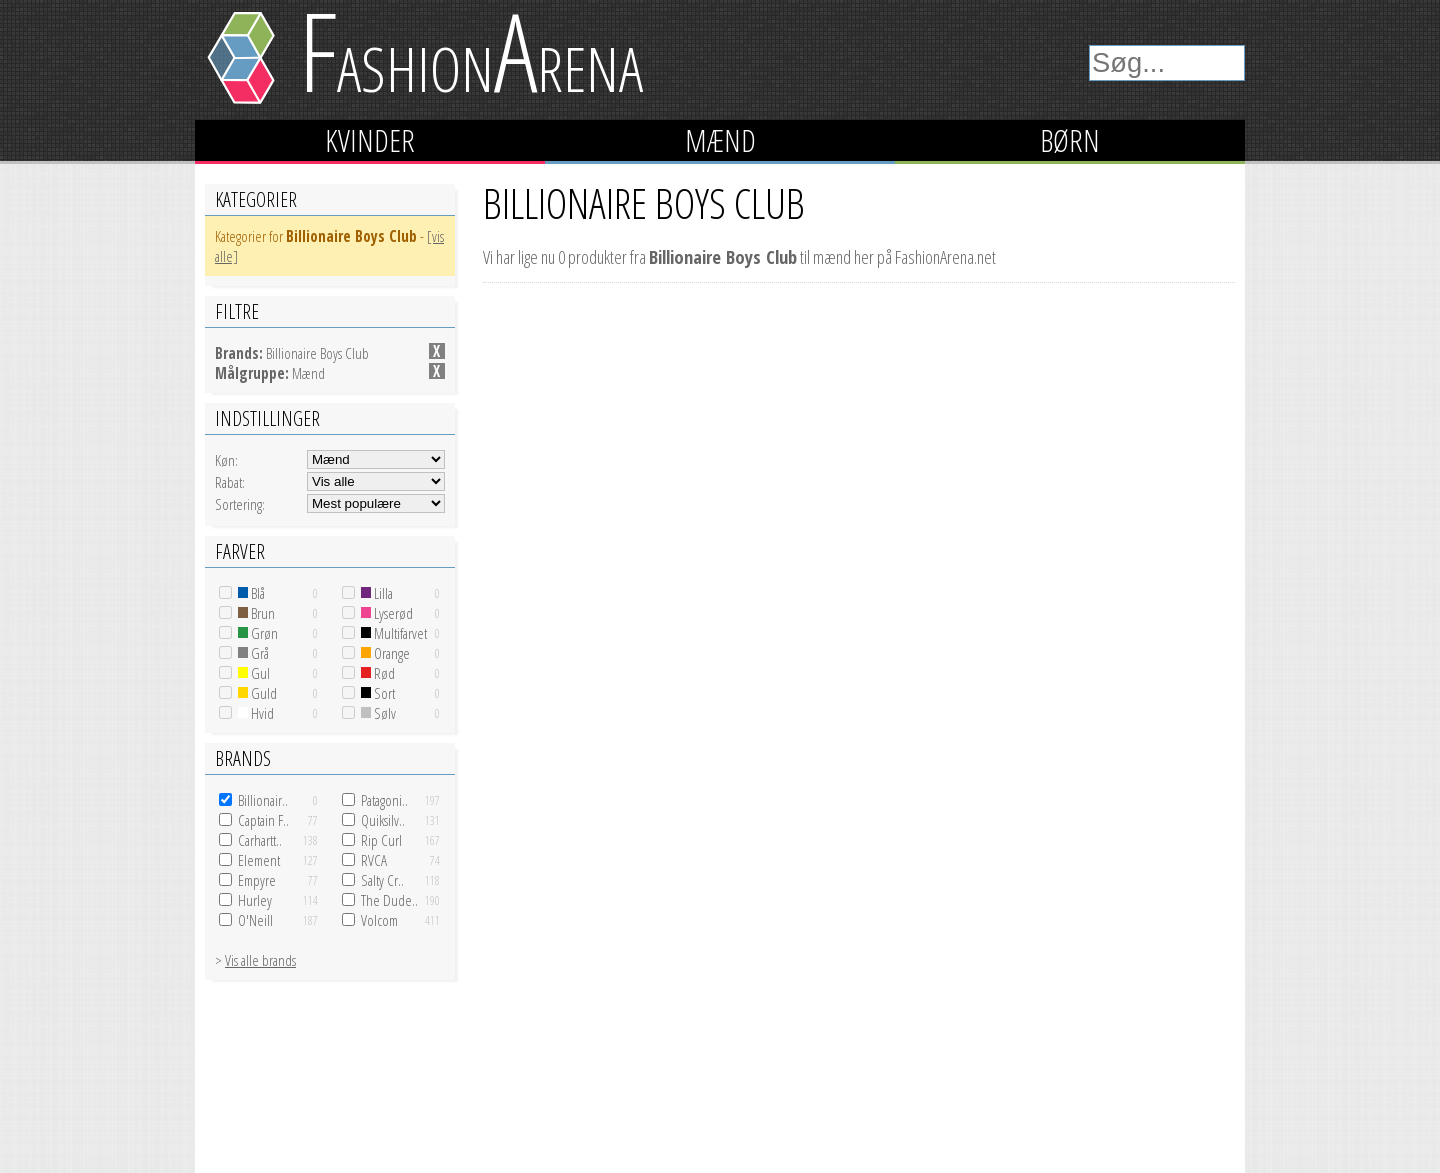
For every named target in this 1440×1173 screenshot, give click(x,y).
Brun (256, 613)
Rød (378, 673)
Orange (385, 653)
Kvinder (370, 140)
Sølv (378, 713)
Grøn (258, 633)
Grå (253, 653)
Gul (254, 673)
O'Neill (255, 920)
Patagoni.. (384, 800)
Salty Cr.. (382, 880)
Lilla (377, 593)
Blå (251, 593)
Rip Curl (381, 840)
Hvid (256, 713)
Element (259, 860)
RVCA (374, 860)
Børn (1070, 140)
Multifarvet (394, 633)
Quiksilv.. (383, 820)
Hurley (255, 900)
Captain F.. (263, 820)
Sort (378, 693)
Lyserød (387, 613)
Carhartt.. (260, 840)
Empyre (257, 880)
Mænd (720, 140)
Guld (257, 693)
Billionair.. (263, 800)
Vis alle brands (260, 960)
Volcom (379, 920)
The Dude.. (389, 900)
